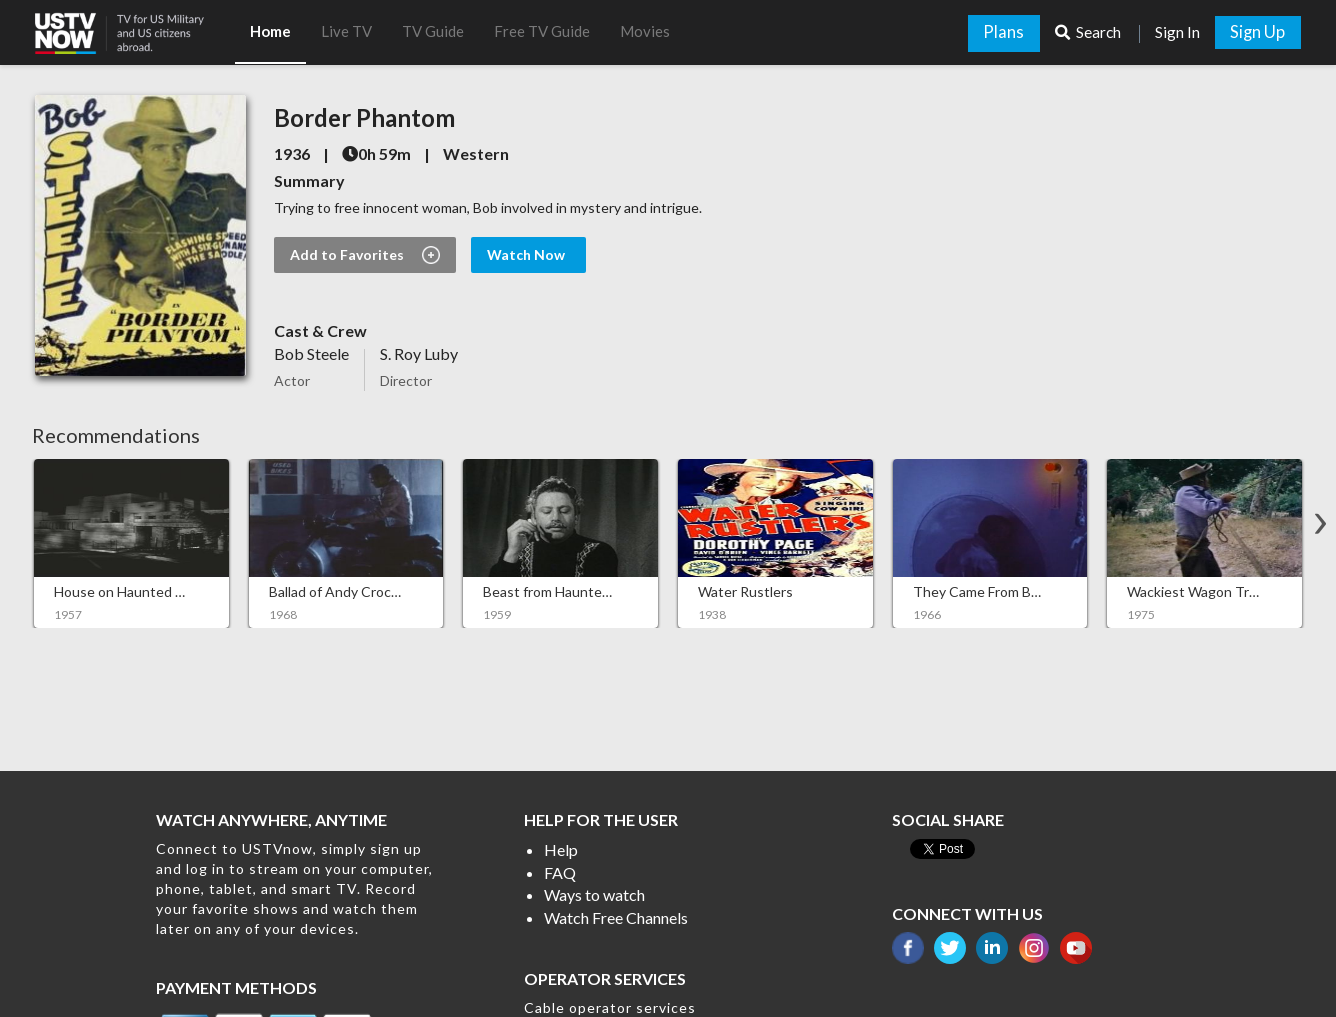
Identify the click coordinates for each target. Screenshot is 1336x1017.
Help (561, 849)
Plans (1003, 32)
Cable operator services (610, 1007)
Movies (645, 31)
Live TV (346, 31)
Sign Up (1257, 32)
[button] (135, 27)
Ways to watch (594, 894)
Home (270, 31)
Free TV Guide (542, 31)
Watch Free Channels (616, 917)
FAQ (560, 872)
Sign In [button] (1177, 32)
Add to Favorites (365, 255)
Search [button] (1089, 32)
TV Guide (433, 31)
